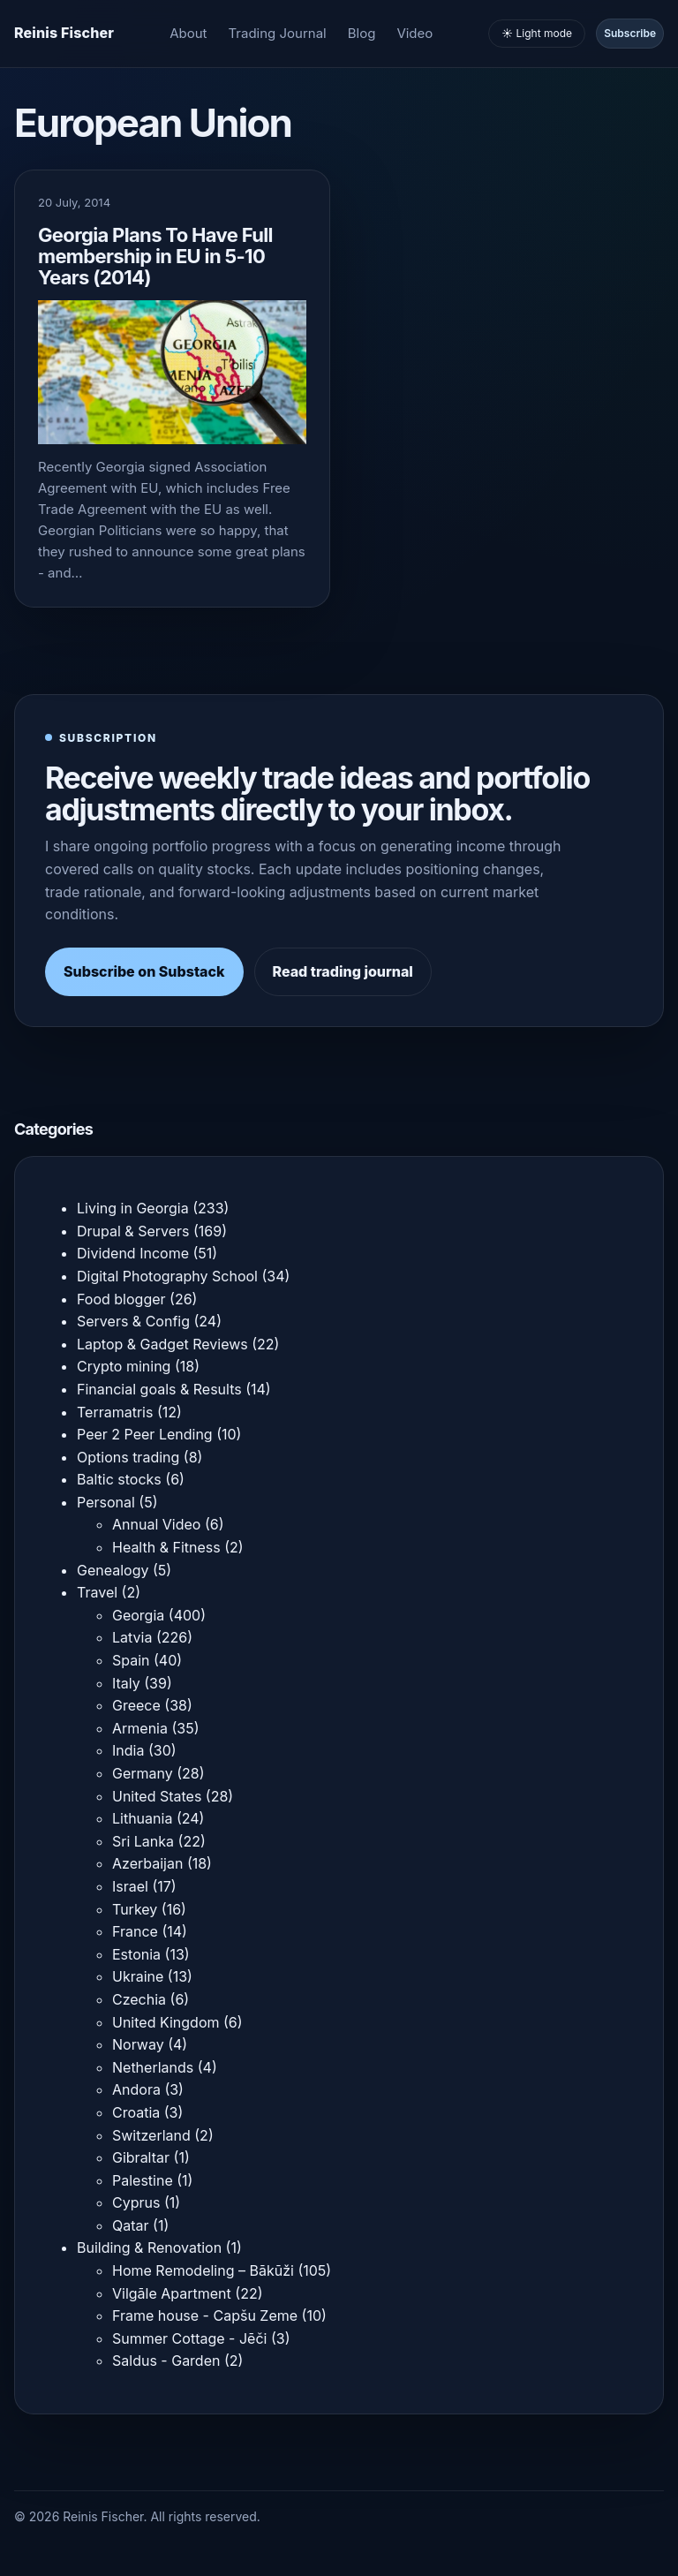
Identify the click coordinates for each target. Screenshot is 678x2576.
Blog (362, 33)
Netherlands (152, 2067)
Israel (130, 1886)
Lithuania (142, 1818)
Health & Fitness (166, 1547)
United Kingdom (165, 2022)
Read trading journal (343, 971)
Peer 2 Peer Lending (145, 1434)
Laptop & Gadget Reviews (162, 1344)
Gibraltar (141, 2157)
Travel (97, 1592)
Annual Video (156, 1524)
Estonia (136, 1954)
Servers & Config (133, 1321)
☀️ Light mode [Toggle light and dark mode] (536, 33)
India (128, 1750)
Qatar (130, 2225)
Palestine (142, 2180)
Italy (126, 1683)
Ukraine (137, 1976)
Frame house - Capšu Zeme (205, 2315)
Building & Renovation (149, 2247)
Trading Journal (278, 33)
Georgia (138, 1615)
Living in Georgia (133, 1208)
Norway (138, 2044)
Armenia (140, 1728)
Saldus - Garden (166, 2360)
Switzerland (151, 2135)
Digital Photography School (167, 1276)
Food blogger (121, 1299)
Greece (136, 1705)
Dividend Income (133, 1253)
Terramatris (115, 1412)
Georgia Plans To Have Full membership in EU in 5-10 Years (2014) (155, 256)
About (188, 33)
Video (414, 33)
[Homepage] (64, 33)
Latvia (132, 1637)
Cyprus (136, 2202)
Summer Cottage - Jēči (189, 2338)
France (135, 1931)
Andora (136, 2089)
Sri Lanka (143, 1841)
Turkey (134, 1909)
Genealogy (112, 1570)
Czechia (139, 1999)
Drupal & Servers (133, 1231)
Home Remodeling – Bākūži (203, 2270)
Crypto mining (123, 1366)
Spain (131, 1660)
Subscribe (630, 33)
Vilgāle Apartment (171, 2293)
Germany (142, 1773)
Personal (106, 1502)
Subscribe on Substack (144, 971)
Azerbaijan (147, 1863)
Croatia (136, 2112)
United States (156, 1796)
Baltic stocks (119, 1479)
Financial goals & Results (159, 1389)
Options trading (128, 1457)
